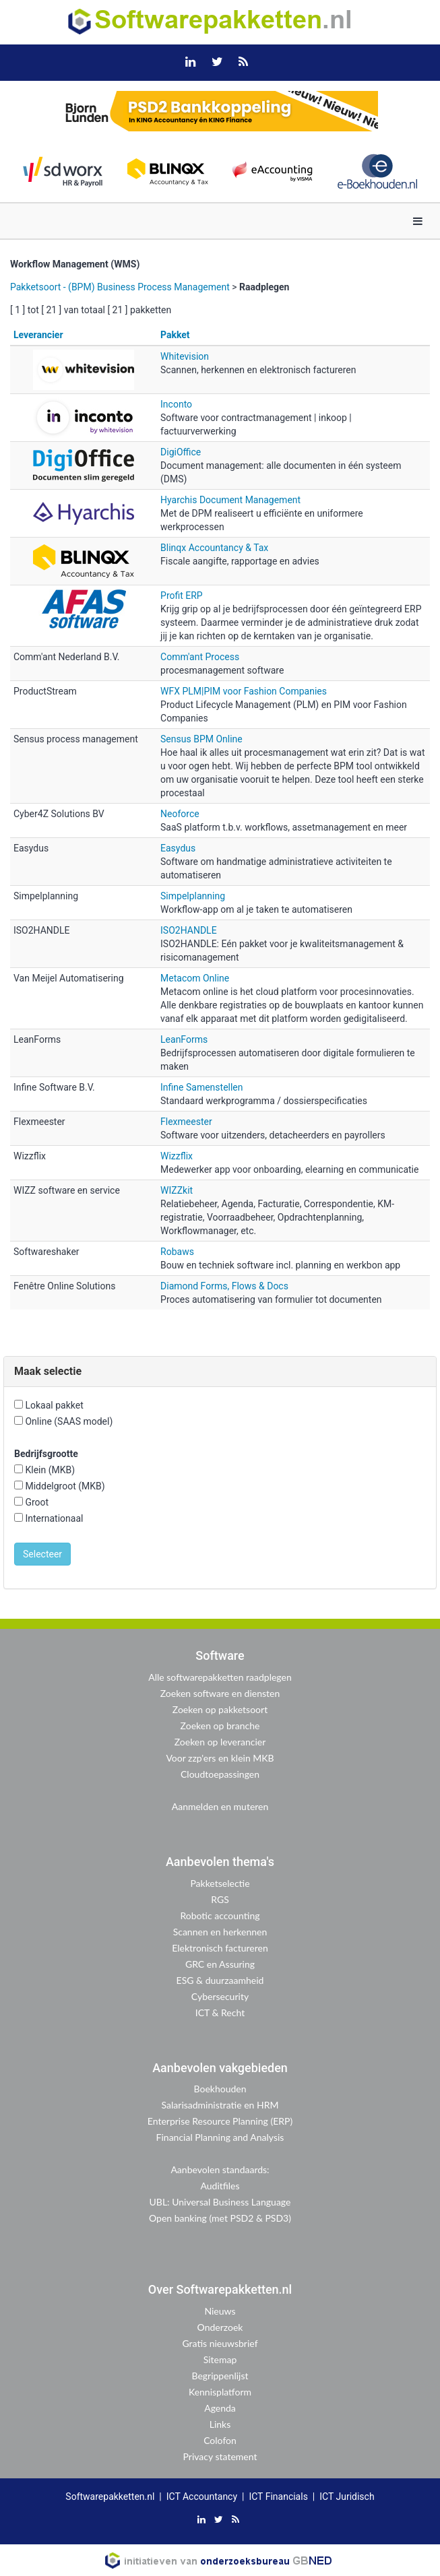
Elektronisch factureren (220, 1948)
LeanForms (184, 1039)
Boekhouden (220, 2088)
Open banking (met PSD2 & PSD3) (220, 2218)
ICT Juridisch (346, 2496)
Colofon (220, 2440)
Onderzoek (220, 2327)
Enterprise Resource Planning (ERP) (220, 2121)
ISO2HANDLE (188, 930)
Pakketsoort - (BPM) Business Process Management (120, 287)
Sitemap (220, 2359)
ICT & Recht (220, 2012)
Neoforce (179, 813)
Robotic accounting (219, 1915)
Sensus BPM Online (201, 739)
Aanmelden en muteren (220, 1806)
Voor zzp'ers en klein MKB (220, 1758)
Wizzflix (176, 1156)
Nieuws (219, 2311)
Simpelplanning (192, 896)
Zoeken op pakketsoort (220, 1709)
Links (220, 2424)
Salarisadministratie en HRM (220, 2105)
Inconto (176, 404)
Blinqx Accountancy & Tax (214, 547)
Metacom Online (194, 978)
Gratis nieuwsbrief (219, 2343)
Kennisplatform (220, 2391)
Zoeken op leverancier (220, 1741)
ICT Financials (278, 2496)
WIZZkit (176, 1190)
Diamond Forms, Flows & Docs (224, 1286)
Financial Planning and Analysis (220, 2137)
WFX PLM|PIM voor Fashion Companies (243, 691)
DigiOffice (180, 452)
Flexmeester (186, 1121)
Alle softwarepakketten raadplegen (219, 1677)
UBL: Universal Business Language (220, 2202)
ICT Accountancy (201, 2496)
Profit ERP (181, 595)
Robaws (177, 1251)
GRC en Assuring (220, 1964)
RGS (220, 1899)
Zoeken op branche (220, 1725)
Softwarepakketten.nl (109, 2496)
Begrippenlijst (219, 2375)
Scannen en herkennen (220, 1931)
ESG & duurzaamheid (220, 1980)
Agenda (220, 2408)
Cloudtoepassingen (220, 1774)
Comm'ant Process (199, 656)
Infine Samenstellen (201, 1087)
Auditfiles (219, 2185)
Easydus (177, 848)
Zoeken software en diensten (220, 1693)
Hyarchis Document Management (230, 499)
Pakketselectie (219, 1883)
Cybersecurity (220, 1996)
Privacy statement (220, 2456)
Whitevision (184, 356)
